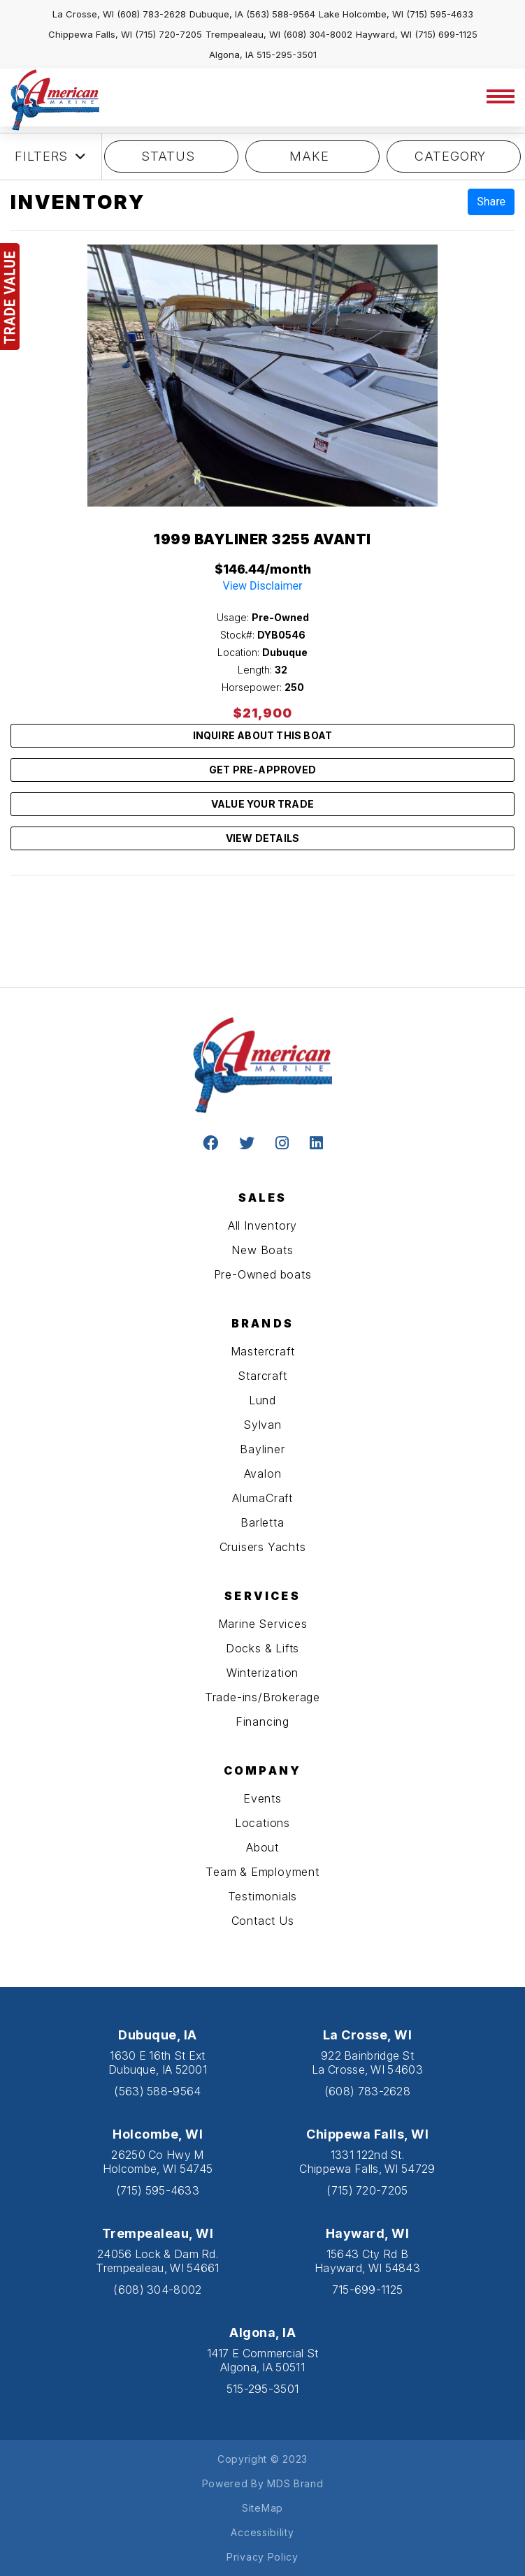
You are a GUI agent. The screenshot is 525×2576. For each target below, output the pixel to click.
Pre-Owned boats (263, 1274)
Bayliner (262, 1449)
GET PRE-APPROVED (262, 770)
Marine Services (263, 1624)
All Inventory (262, 1225)
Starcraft (262, 1376)
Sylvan (262, 1425)
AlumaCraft (262, 1498)
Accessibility (262, 2532)
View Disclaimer (263, 585)
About (262, 1847)
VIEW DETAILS (262, 838)
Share (491, 201)
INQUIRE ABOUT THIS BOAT (263, 735)
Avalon (263, 1473)
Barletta (262, 1522)
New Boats (262, 1250)
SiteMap (262, 2508)
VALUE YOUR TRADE (262, 804)
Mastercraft (263, 1351)
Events (262, 1798)
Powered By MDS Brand (263, 2483)
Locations (262, 1823)
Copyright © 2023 (262, 2459)
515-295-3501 (287, 54)
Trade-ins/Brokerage (262, 1697)
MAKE (312, 156)
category (454, 156)
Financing (262, 1722)
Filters (51, 156)
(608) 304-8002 (317, 34)
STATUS (171, 156)
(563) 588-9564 (280, 14)
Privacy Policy (262, 2557)
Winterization (262, 1673)
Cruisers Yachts (263, 1547)
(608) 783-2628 (151, 14)
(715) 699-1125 (446, 34)
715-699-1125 (367, 2290)
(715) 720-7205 (168, 34)
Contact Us (262, 1921)
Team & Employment (262, 1872)
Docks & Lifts (262, 1648)
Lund (262, 1400)
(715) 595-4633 (439, 14)
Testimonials (263, 1896)
